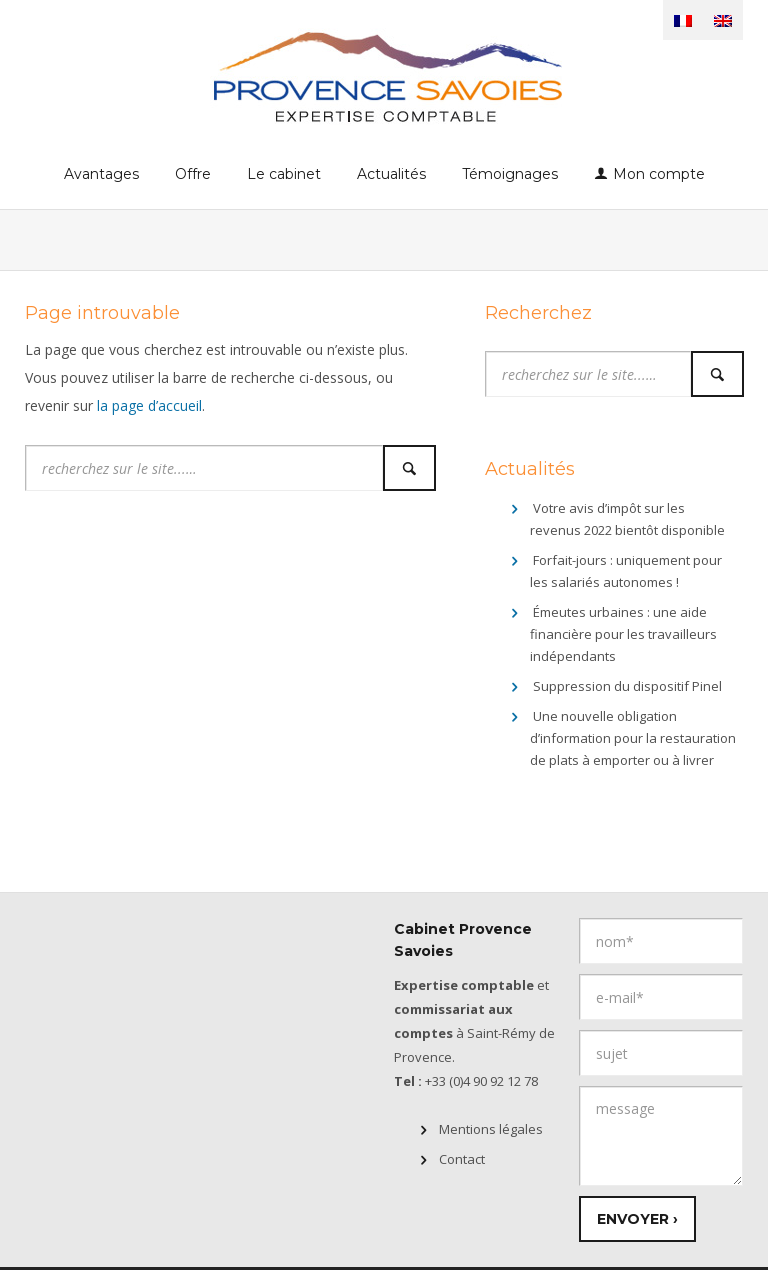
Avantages (101, 174)
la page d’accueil (149, 405)
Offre (193, 174)
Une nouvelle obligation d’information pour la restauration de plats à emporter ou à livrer (633, 738)
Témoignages (510, 174)
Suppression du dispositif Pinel (627, 686)
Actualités (391, 174)
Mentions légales (491, 1129)
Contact (462, 1159)
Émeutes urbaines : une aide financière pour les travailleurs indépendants (623, 634)
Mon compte (659, 174)
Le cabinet (284, 174)
